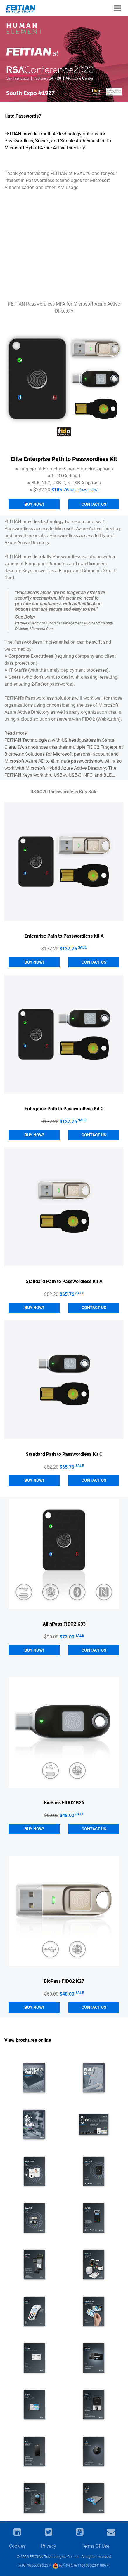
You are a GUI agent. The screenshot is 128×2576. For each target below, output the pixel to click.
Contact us (94, 504)
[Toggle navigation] (117, 8)
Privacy (48, 2546)
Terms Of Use (95, 2546)
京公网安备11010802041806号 (81, 2565)
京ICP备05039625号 (35, 2565)
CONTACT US (94, 962)
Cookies (17, 2546)
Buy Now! (34, 504)
